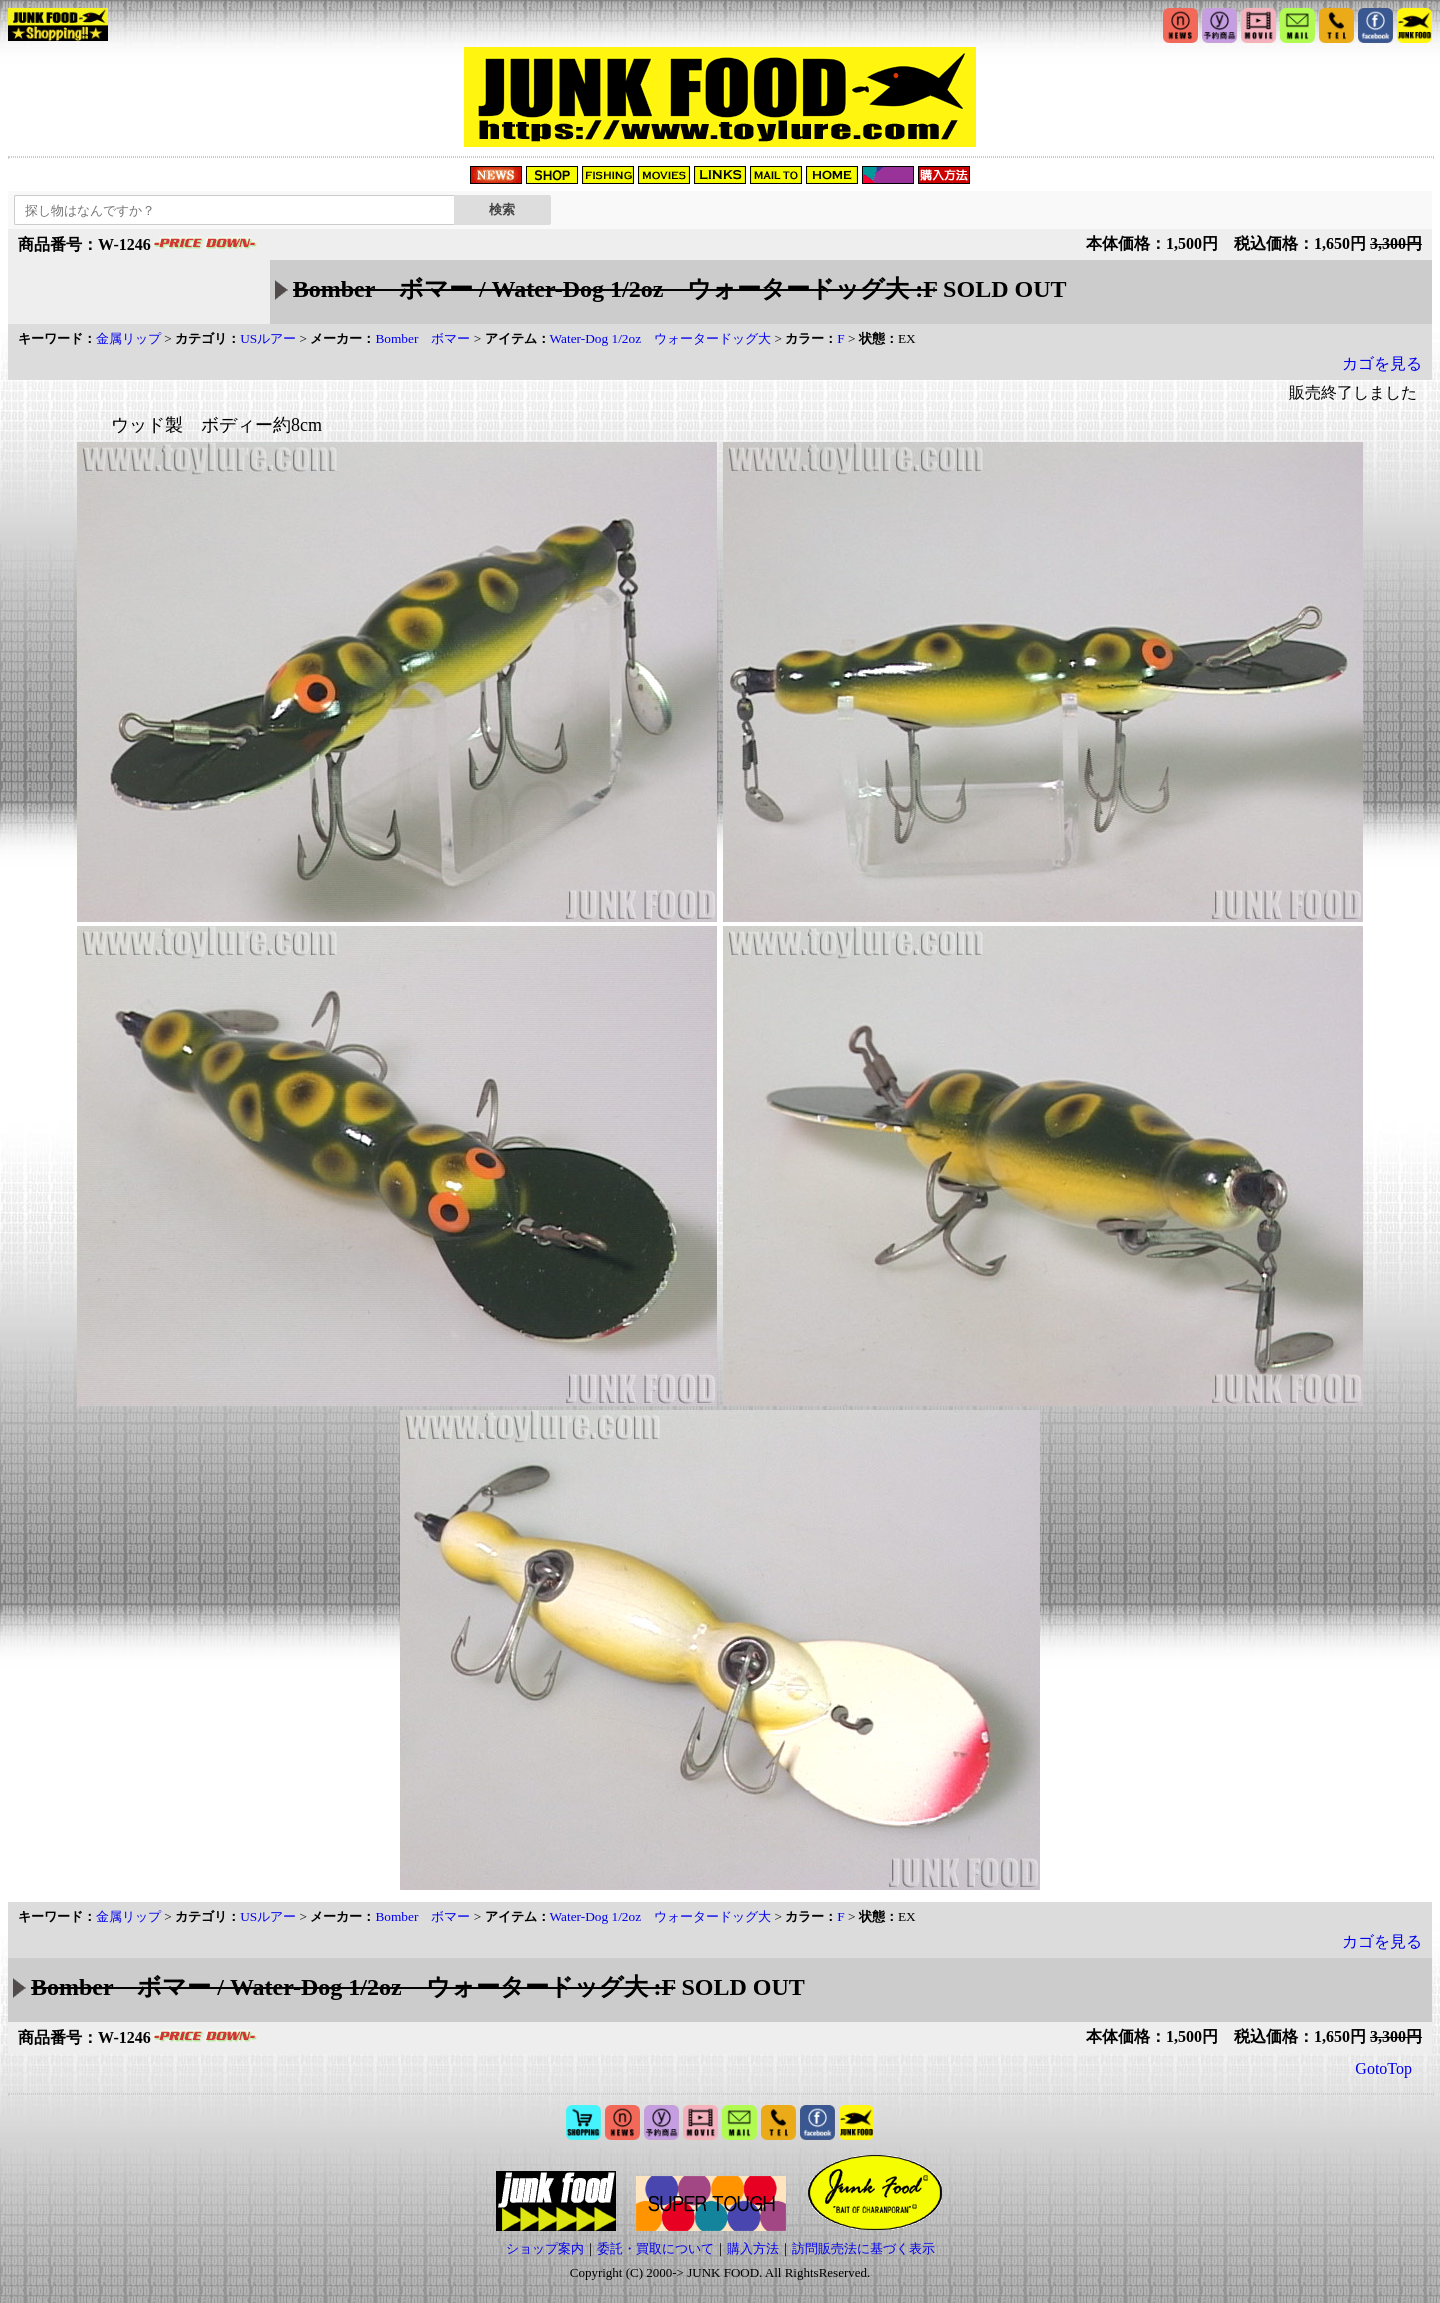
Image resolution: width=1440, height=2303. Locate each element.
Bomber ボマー (422, 338)
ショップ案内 (545, 2248)
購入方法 (753, 2248)
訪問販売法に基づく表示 (863, 2248)
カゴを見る (1382, 363)
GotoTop (1383, 2068)
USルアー (268, 338)
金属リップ (128, 338)
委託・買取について (655, 2248)
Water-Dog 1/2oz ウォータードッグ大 (661, 338)
